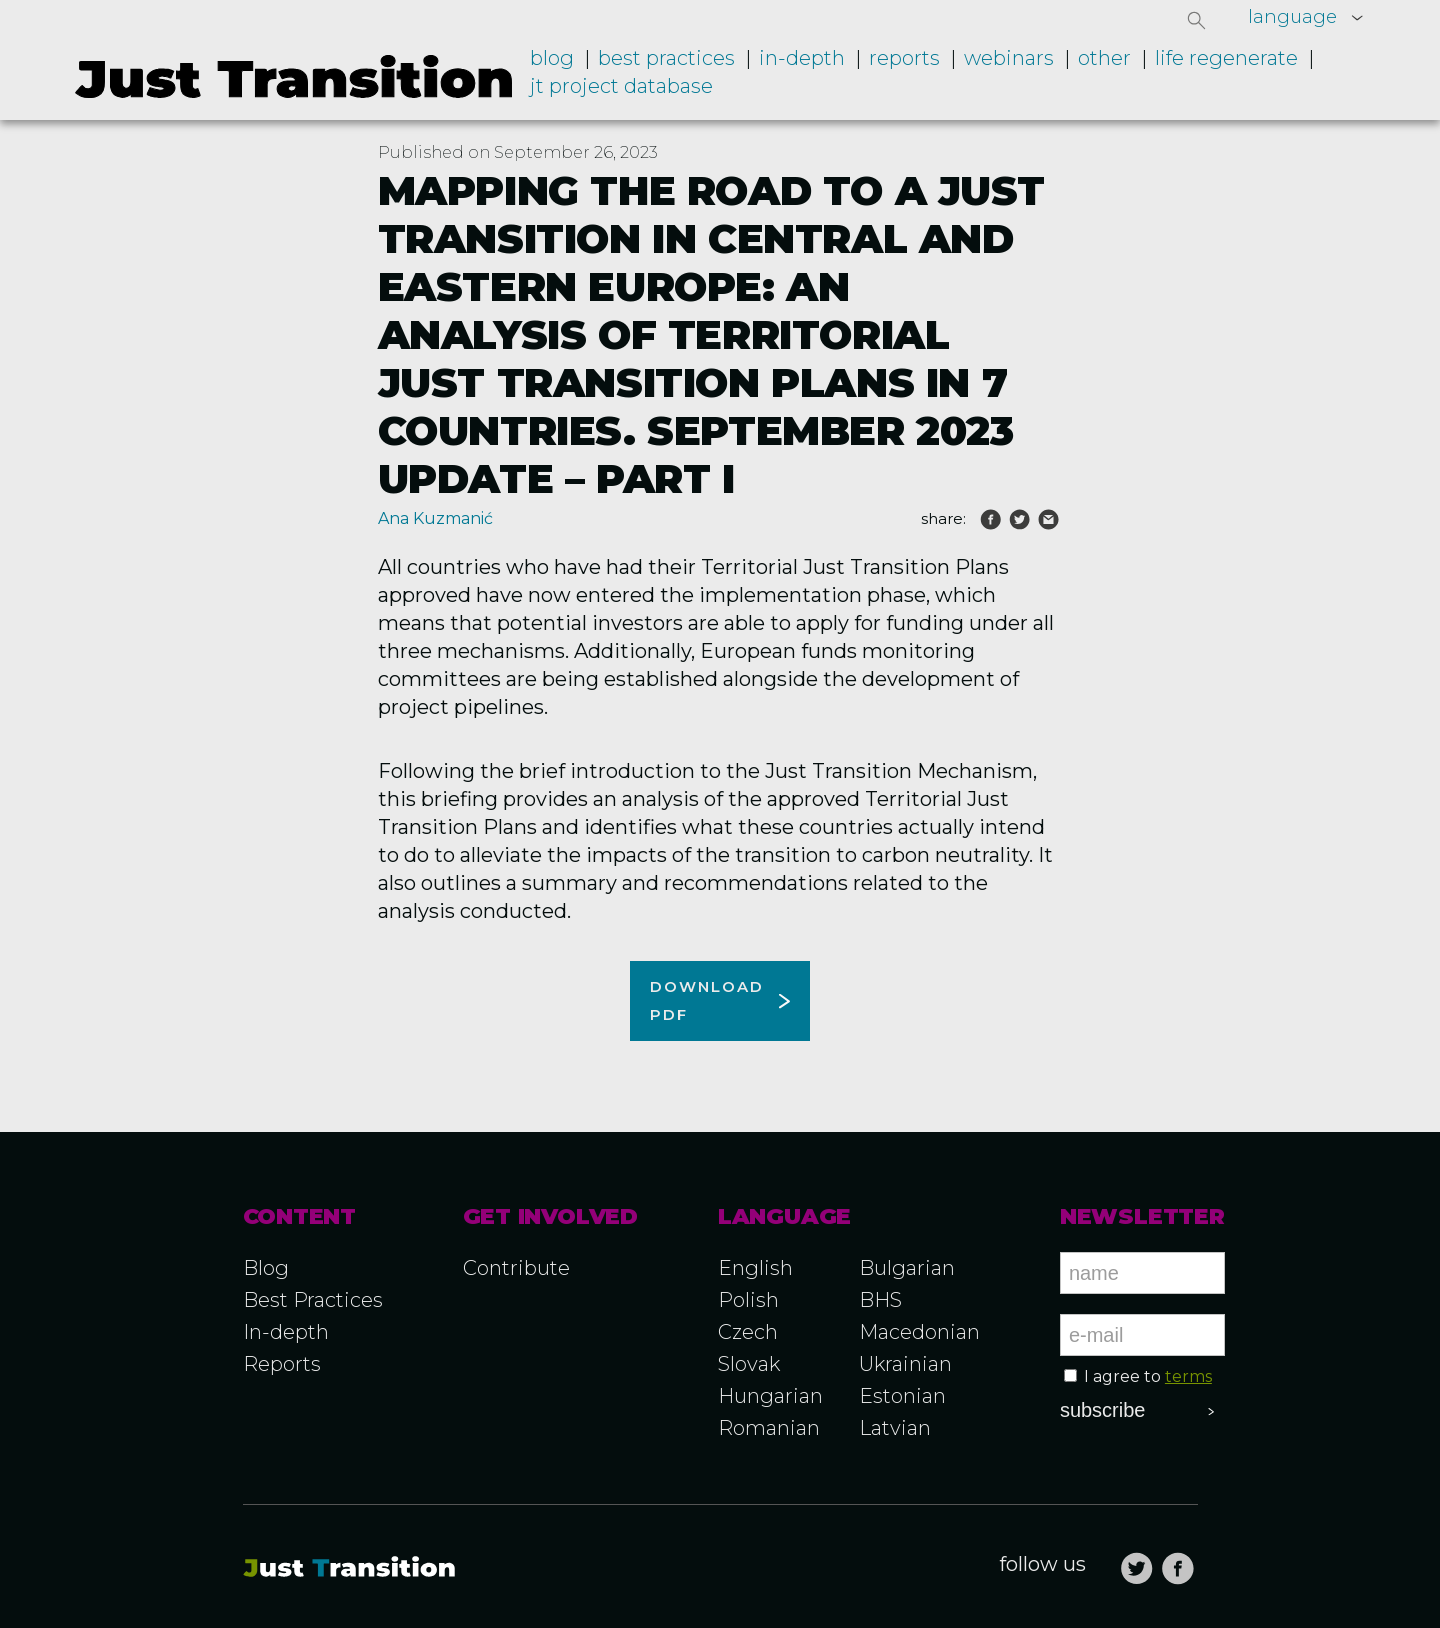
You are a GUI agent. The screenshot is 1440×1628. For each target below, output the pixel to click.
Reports (904, 58)
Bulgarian (907, 1268)
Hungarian (770, 1396)
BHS (880, 1300)
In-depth (802, 58)
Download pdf (707, 1000)
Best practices (666, 58)
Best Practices (313, 1300)
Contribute (516, 1268)
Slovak (749, 1364)
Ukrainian (905, 1364)
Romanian (769, 1428)
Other (1104, 58)
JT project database (621, 86)
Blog (552, 58)
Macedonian (919, 1332)
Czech (748, 1332)
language (1292, 17)
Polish (748, 1300)
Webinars (1009, 58)
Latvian (895, 1428)
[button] (1197, 20)
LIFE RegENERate (1226, 58)
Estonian (902, 1396)
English (755, 1268)
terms (1188, 1376)
